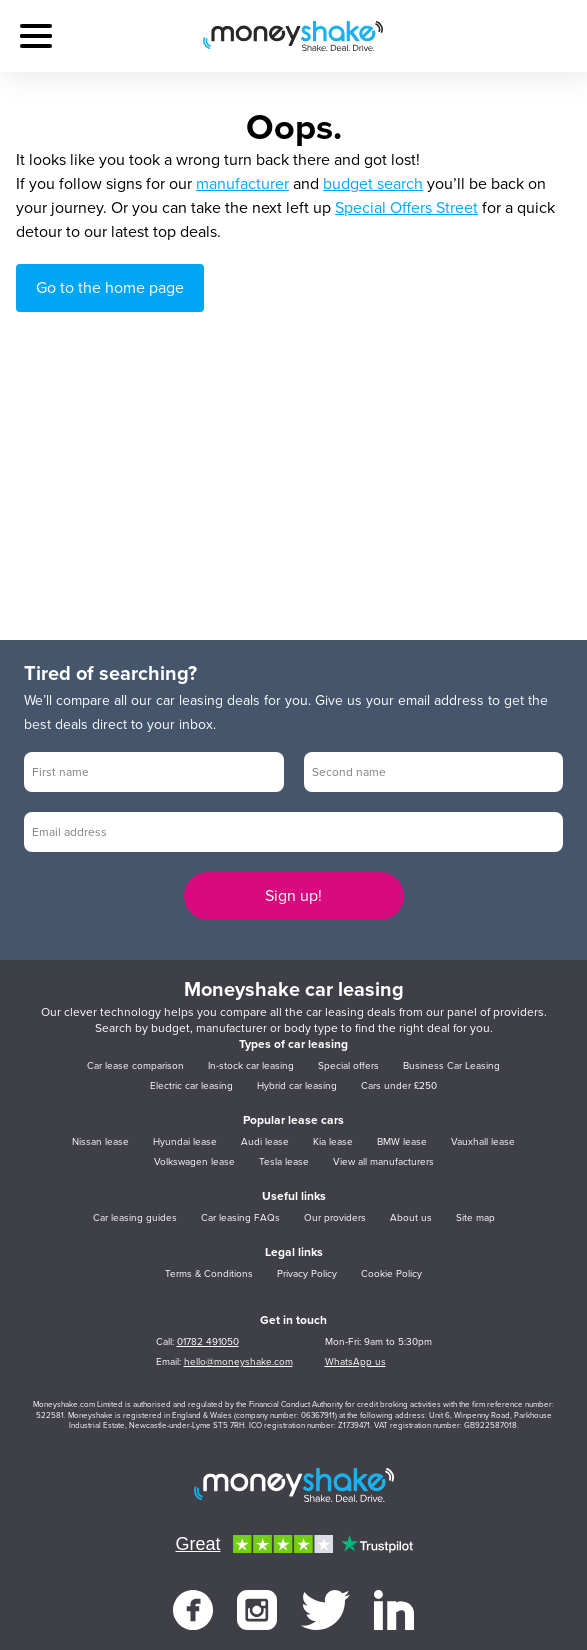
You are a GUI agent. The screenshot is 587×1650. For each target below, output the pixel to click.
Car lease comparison (135, 1066)
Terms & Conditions (209, 1274)
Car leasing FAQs (240, 1218)
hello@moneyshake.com (238, 1362)
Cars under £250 (399, 1086)
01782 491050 (208, 1342)
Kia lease (333, 1142)
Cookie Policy (391, 1274)
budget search (373, 184)
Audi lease (265, 1142)
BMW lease (402, 1142)
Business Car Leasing (451, 1066)
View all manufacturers (383, 1162)
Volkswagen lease (194, 1162)
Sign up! (293, 896)
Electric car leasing (191, 1086)
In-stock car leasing (251, 1066)
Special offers (348, 1066)
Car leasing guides (135, 1218)
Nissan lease (100, 1142)
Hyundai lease (185, 1142)
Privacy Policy (307, 1274)
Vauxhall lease (483, 1142)
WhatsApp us (355, 1362)
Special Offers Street (406, 208)
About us (411, 1218)
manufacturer (242, 184)
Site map (475, 1218)
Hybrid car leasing (297, 1086)
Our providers (335, 1218)
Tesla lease (284, 1162)
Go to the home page (110, 288)
